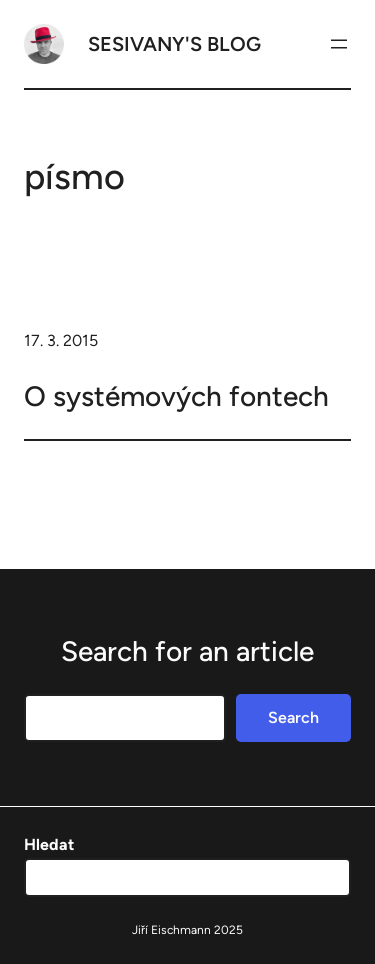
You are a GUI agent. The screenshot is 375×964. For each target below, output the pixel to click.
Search (293, 717)
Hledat (49, 844)
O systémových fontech (176, 396)
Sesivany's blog (174, 44)
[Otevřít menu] (339, 44)
